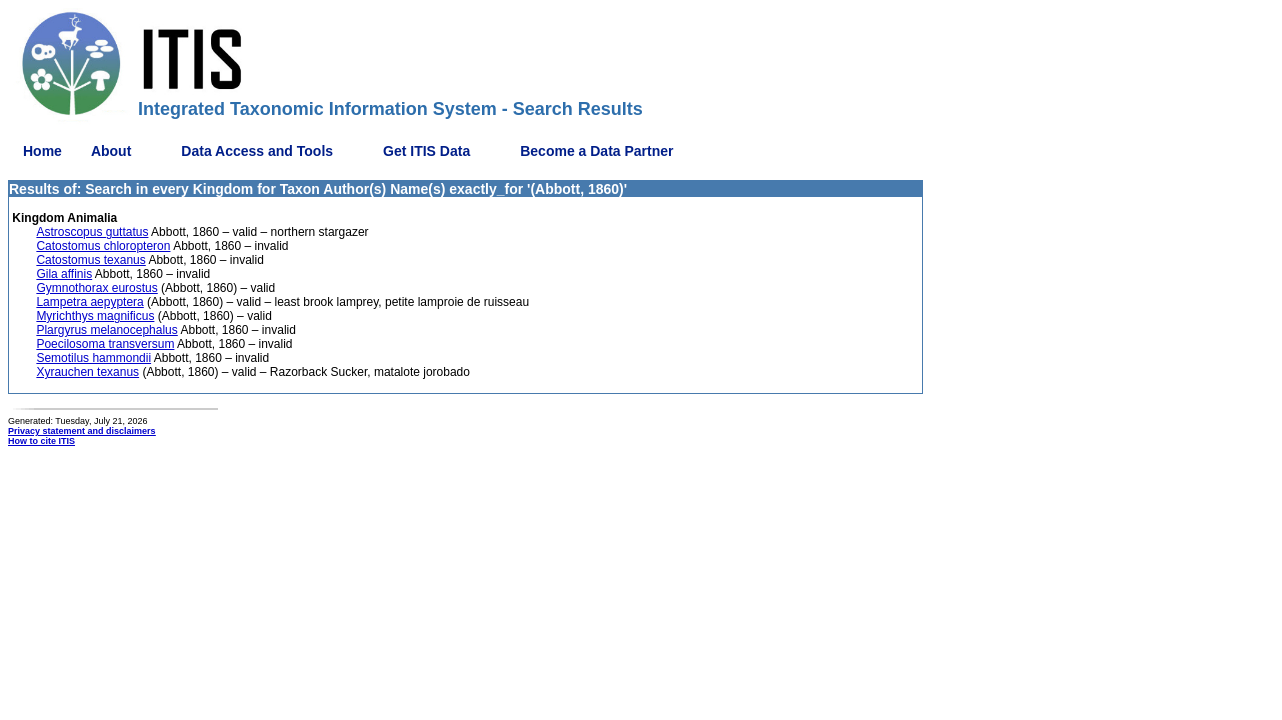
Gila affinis (64, 274)
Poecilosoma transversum (105, 344)
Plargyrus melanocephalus (106, 330)
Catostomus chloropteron (103, 246)
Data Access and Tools (257, 151)
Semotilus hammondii (93, 358)
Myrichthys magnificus (95, 316)
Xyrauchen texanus (87, 372)
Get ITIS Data (426, 151)
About (111, 151)
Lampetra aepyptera (89, 302)
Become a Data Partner (596, 151)
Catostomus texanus (90, 260)
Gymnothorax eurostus (96, 288)
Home (42, 151)
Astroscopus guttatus (92, 232)
